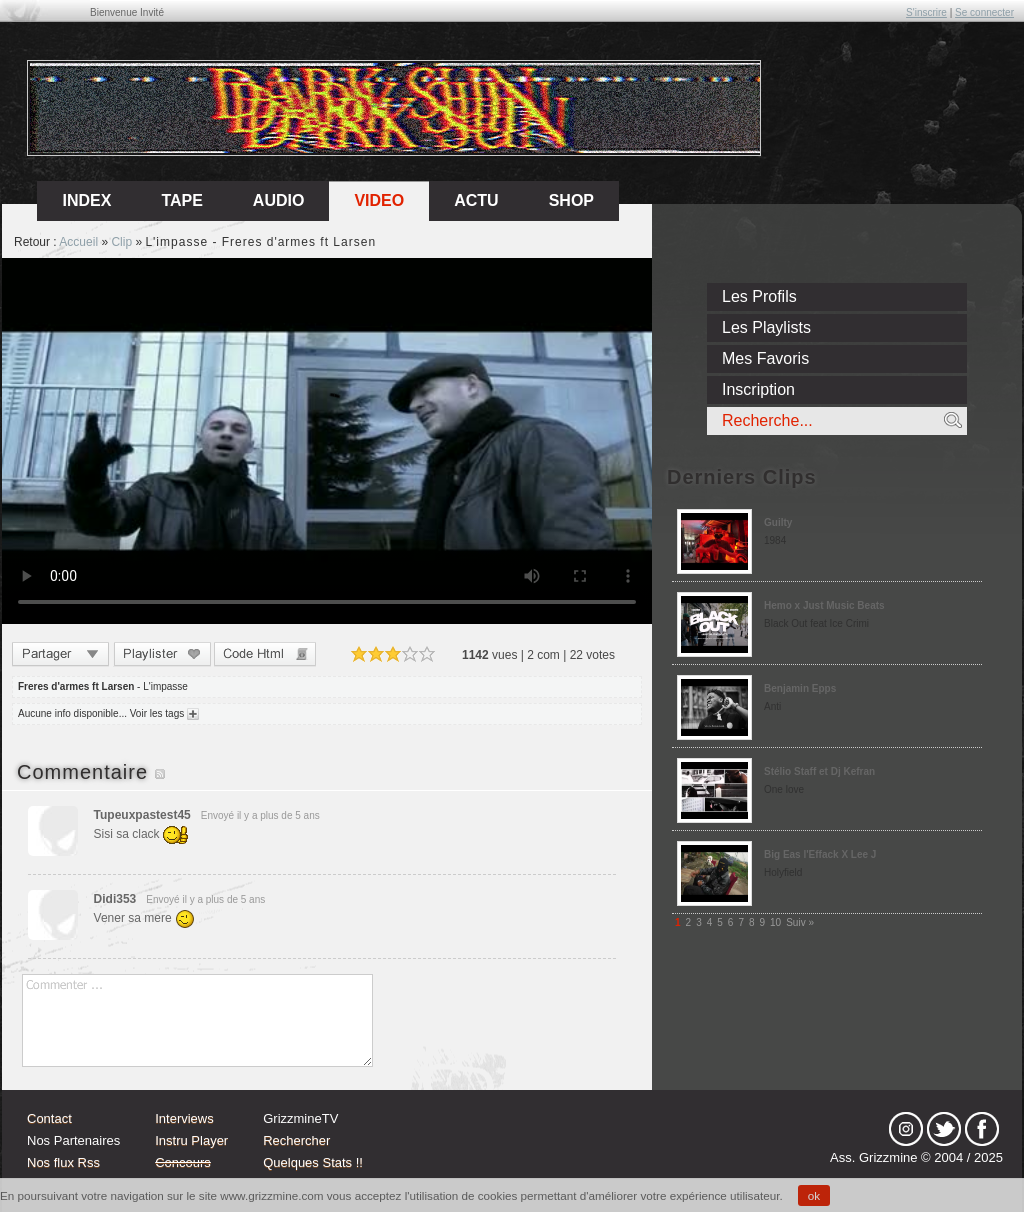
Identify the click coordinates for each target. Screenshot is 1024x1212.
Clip (121, 242)
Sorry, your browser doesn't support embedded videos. (327, 441)
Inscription (758, 389)
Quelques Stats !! (313, 1162)
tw (944, 1129)
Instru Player (191, 1140)
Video (379, 200)
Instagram (906, 1129)
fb (982, 1129)
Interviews (184, 1118)
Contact (49, 1118)
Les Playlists (766, 327)
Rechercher (296, 1140)
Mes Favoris (765, 358)
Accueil (78, 242)
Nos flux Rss (63, 1162)
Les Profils (759, 296)
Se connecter (984, 12)
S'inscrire (926, 12)
